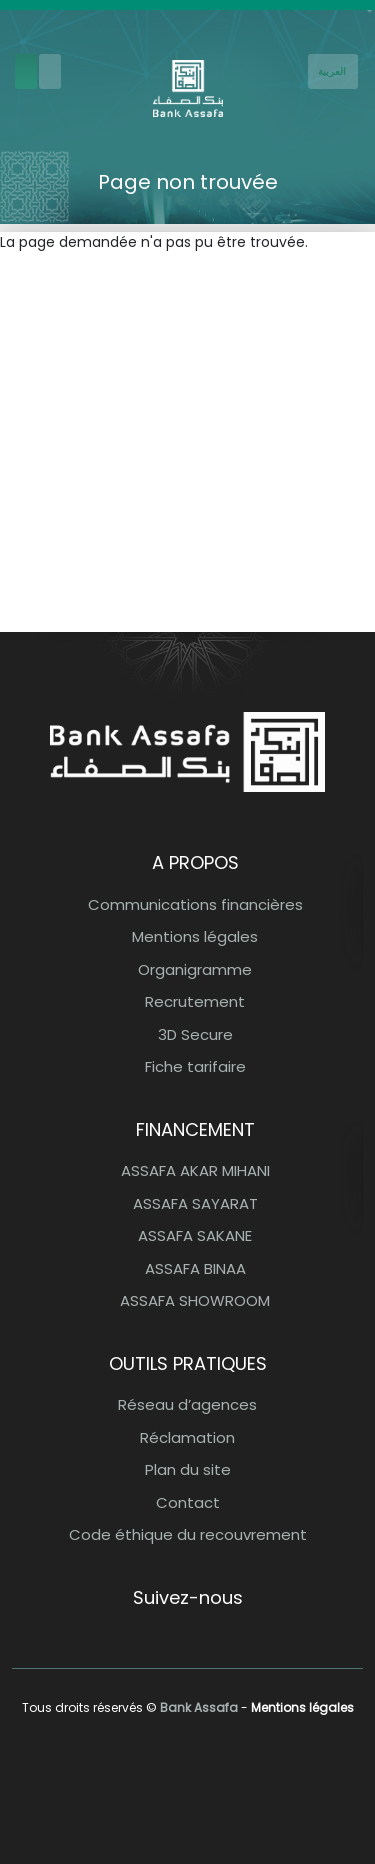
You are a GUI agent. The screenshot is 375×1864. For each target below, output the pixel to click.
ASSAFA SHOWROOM (195, 1300)
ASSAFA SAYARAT (195, 1203)
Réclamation (187, 1437)
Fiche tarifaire (195, 1066)
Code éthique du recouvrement (188, 1534)
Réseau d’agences (187, 1404)
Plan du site (188, 1469)
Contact (188, 1502)
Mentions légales (195, 936)
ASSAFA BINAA (195, 1268)
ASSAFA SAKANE (195, 1235)
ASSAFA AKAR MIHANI (195, 1170)
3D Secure (195, 1034)
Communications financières (195, 904)
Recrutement (195, 1001)
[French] (333, 71)
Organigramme (195, 969)
